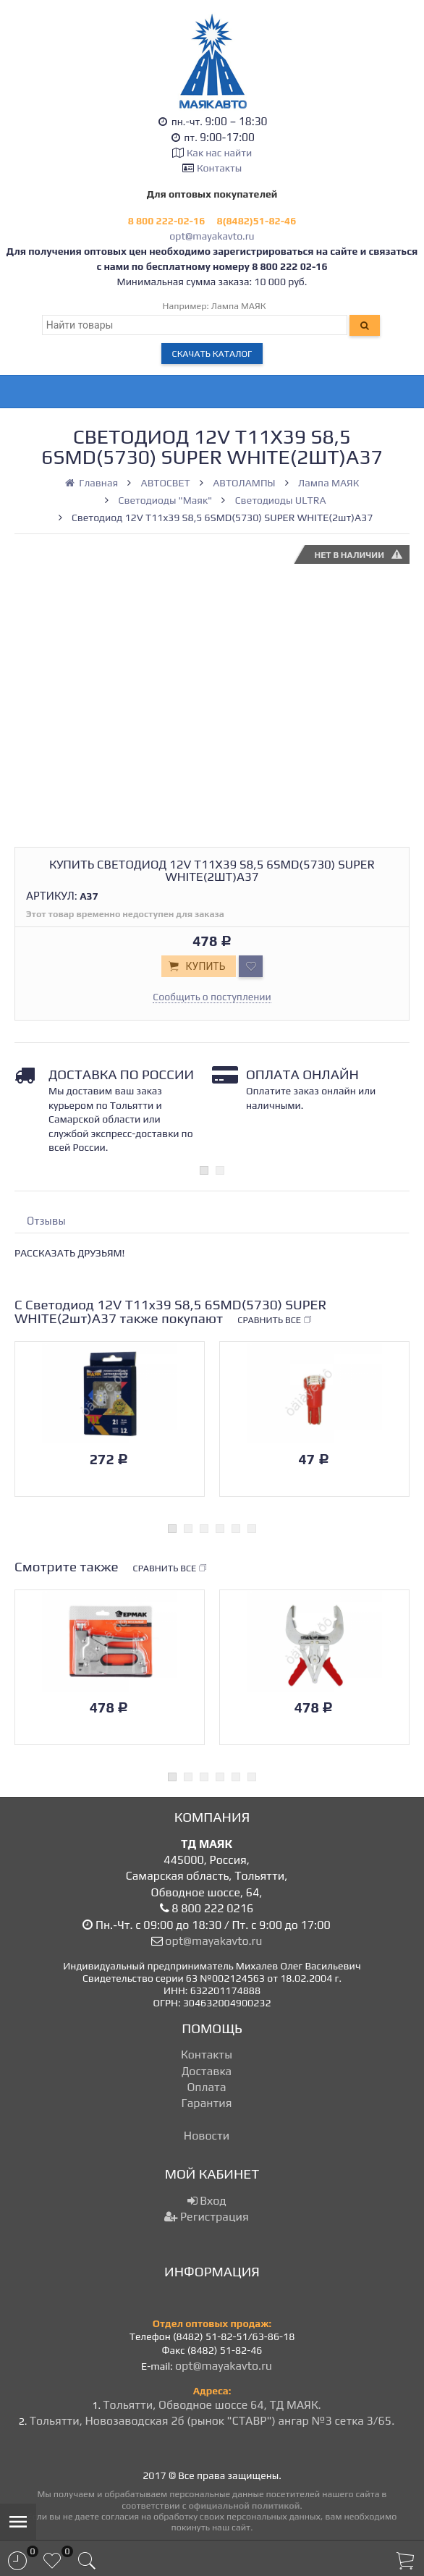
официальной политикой (244, 2505)
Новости (206, 2135)
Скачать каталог (212, 353)
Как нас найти (219, 153)
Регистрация (206, 2217)
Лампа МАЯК (238, 305)
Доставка (207, 2071)
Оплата (206, 2087)
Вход (206, 2201)
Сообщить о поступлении (212, 996)
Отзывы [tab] (46, 1221)
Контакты (219, 168)
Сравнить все (275, 1320)
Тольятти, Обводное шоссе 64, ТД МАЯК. (212, 2405)
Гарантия (207, 2103)
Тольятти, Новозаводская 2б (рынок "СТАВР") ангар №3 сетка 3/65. (212, 2421)
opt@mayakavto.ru (211, 236)
